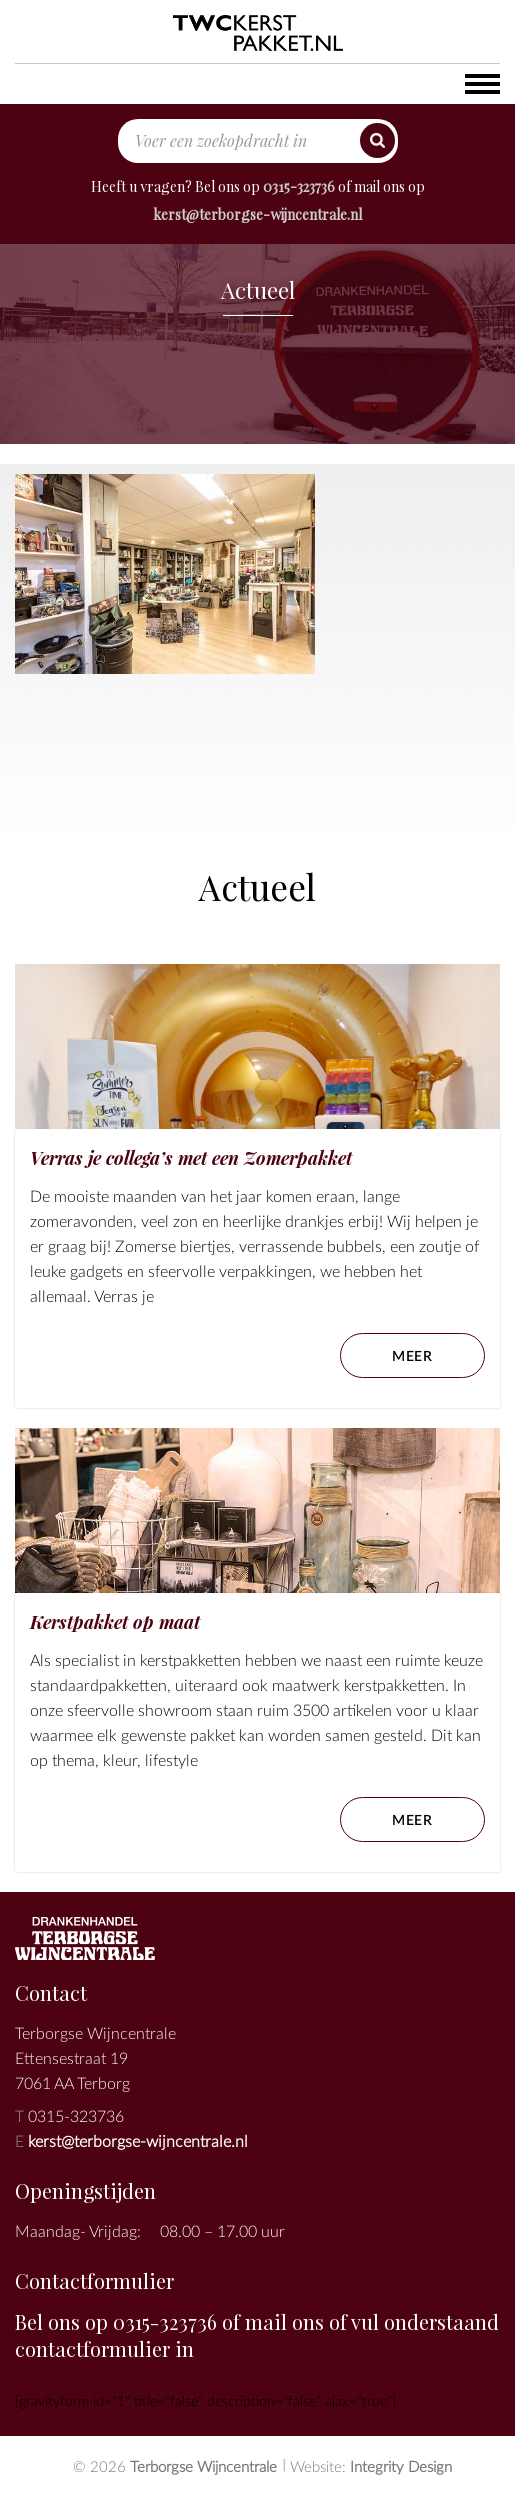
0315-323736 (299, 186)
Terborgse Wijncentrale (203, 2466)
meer (412, 1355)
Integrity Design (401, 2466)
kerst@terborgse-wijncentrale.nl (257, 214)
